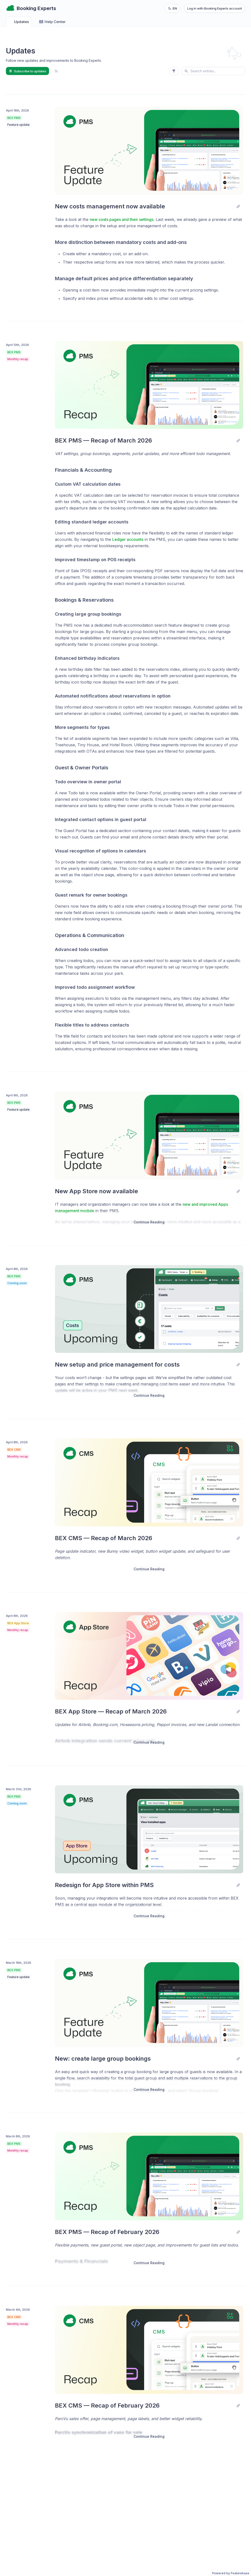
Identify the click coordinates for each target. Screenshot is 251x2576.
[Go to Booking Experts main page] (31, 8)
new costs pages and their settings (121, 219)
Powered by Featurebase (230, 2573)
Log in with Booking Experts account (214, 8)
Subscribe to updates (27, 71)
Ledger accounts (127, 539)
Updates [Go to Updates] (18, 21)
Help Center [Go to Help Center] (52, 21)
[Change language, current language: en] (172, 8)
